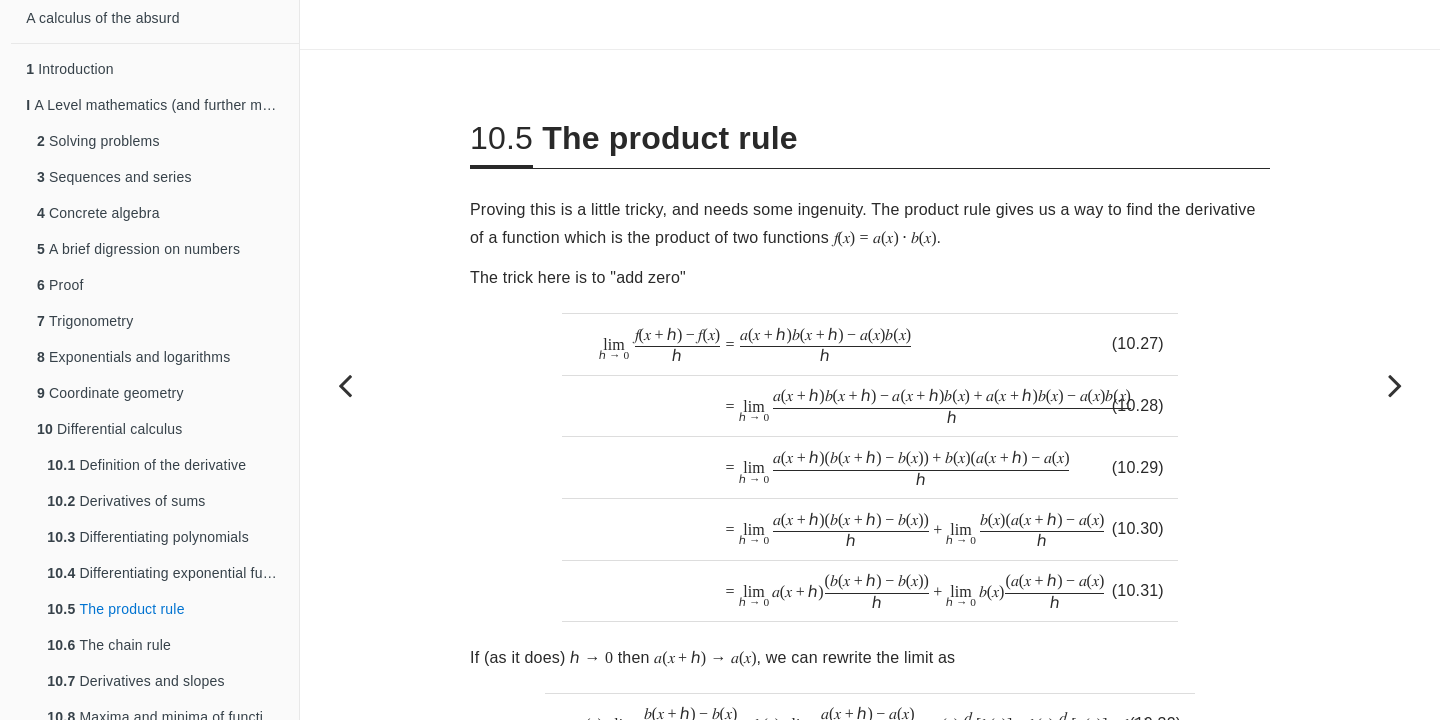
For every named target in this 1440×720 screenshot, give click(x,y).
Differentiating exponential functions (173, 573)
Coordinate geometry (110, 393)
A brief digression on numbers (138, 249)
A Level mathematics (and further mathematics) (162, 105)
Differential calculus (109, 429)
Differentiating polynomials (147, 537)
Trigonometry (85, 321)
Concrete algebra (98, 213)
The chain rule (109, 645)
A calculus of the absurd (102, 18)
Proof (60, 285)
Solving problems (98, 141)
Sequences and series (114, 177)
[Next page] (1395, 385)
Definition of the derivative (146, 465)
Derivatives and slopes (135, 681)
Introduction (70, 69)
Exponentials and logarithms (133, 357)
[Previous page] (345, 385)
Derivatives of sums (126, 501)
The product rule (115, 609)
